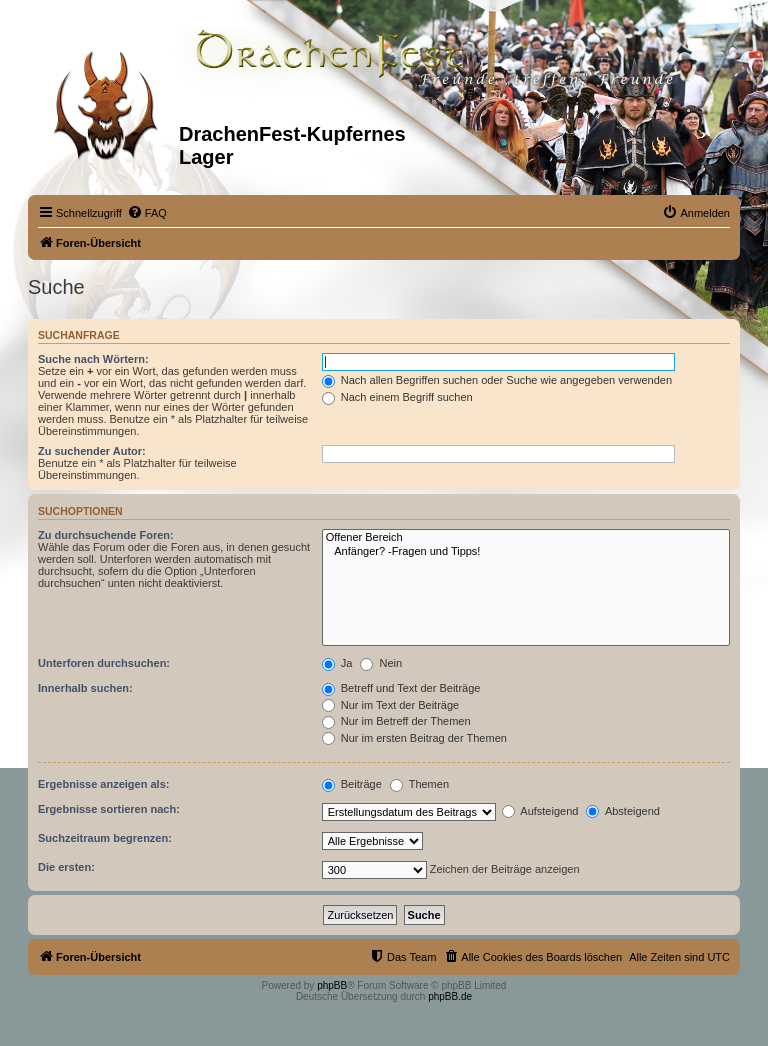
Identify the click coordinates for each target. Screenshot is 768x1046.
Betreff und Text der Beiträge (401, 688)
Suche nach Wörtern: (93, 359)
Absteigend (623, 811)
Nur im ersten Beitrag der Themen (414, 738)
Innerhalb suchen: (85, 688)
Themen (419, 784)
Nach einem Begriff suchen (397, 397)
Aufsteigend (540, 811)
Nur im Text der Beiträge (390, 705)
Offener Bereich (526, 538)
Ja (337, 663)
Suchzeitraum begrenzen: (105, 838)
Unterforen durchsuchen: (104, 663)
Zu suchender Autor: (92, 451)
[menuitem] (147, 213)
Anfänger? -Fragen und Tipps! (526, 552)
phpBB (332, 985)
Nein (381, 663)
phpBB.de (450, 996)
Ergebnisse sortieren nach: (109, 809)
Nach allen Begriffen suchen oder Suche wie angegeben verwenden (497, 380)
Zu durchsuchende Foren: (106, 535)
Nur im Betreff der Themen (396, 721)
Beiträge (352, 784)
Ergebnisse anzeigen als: (103, 784)
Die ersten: (66, 867)
